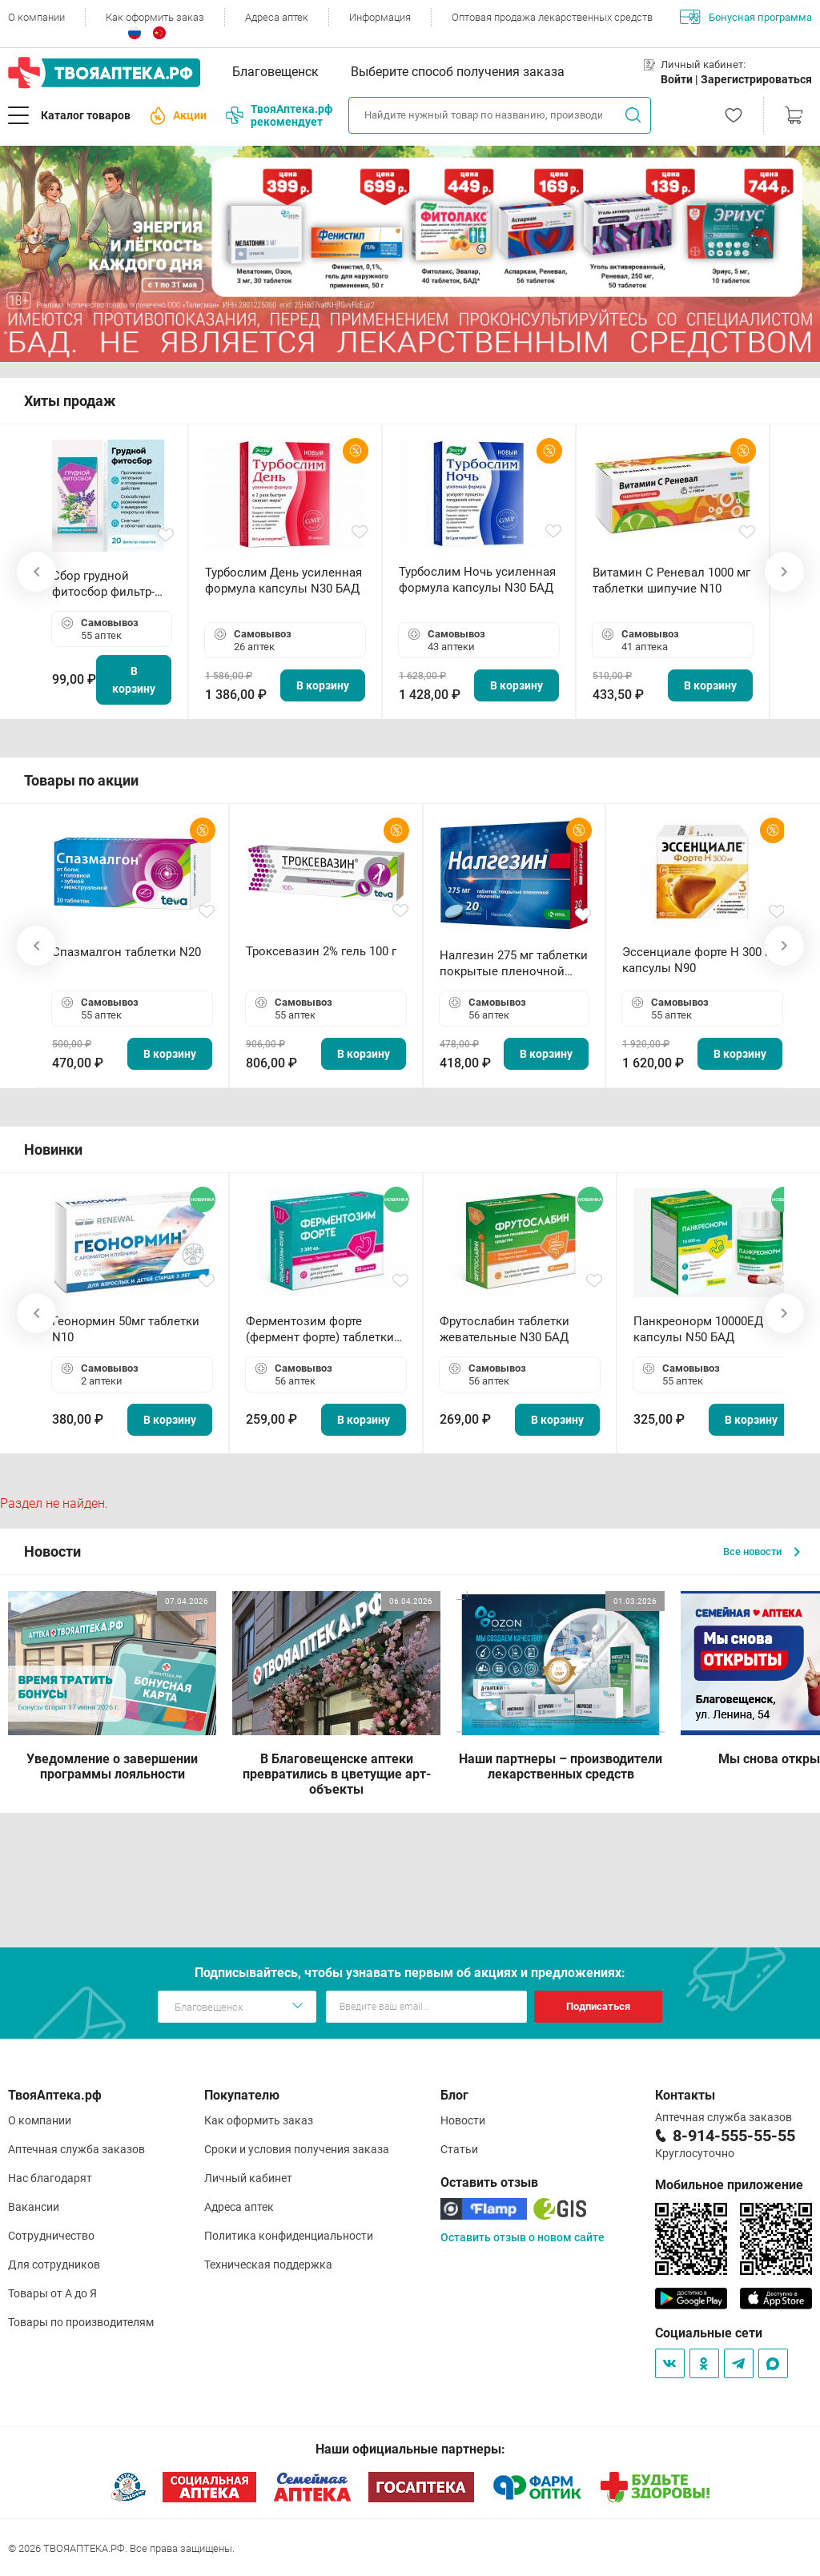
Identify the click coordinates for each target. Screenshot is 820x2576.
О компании (36, 17)
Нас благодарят (50, 2178)
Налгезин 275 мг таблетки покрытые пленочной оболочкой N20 (514, 963)
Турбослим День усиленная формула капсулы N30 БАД (283, 580)
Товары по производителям (81, 2322)
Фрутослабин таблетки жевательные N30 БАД (504, 1329)
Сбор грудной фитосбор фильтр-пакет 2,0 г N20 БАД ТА (107, 584)
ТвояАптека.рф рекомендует (279, 115)
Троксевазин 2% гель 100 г (321, 951)
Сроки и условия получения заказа (296, 2149)
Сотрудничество (51, 2235)
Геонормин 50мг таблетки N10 (125, 1329)
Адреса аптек (276, 17)
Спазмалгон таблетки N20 (126, 952)
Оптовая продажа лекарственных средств (552, 17)
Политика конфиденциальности (288, 2235)
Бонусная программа (746, 17)
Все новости (761, 1551)
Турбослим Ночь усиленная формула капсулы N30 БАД (477, 580)
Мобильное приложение (729, 2184)
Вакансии (33, 2206)
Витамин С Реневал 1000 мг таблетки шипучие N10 (671, 580)
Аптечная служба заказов (76, 2149)
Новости (462, 2120)
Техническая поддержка (268, 2264)
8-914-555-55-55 (734, 2135)
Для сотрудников (54, 2264)
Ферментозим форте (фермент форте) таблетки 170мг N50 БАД (320, 1329)
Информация (380, 17)
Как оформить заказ (155, 17)
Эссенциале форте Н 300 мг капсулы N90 (700, 960)
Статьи (459, 2149)
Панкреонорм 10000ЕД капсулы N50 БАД (698, 1329)
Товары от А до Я (52, 2293)
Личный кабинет (248, 2178)
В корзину (133, 680)
